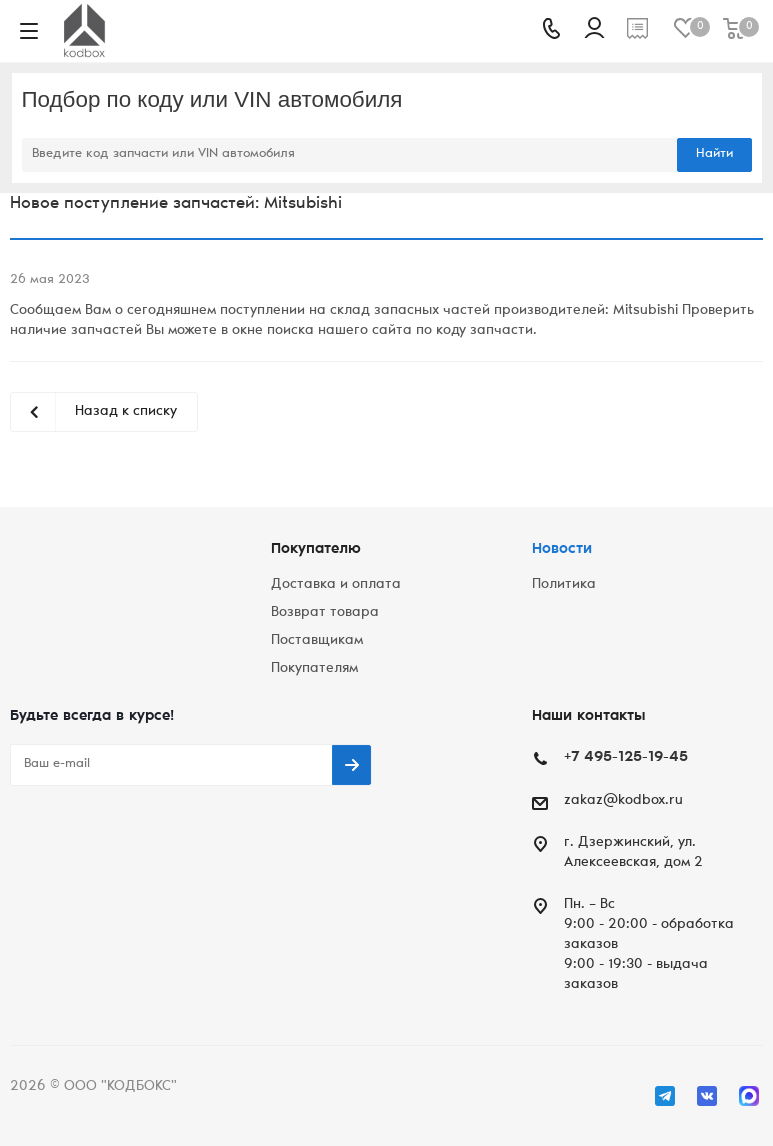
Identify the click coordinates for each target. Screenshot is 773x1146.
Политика (564, 585)
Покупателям (314, 669)
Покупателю (316, 549)
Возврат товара (325, 613)
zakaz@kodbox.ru (623, 801)
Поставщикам (317, 641)
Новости (562, 549)
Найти (714, 154)
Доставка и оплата (336, 585)
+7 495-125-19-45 (626, 757)
